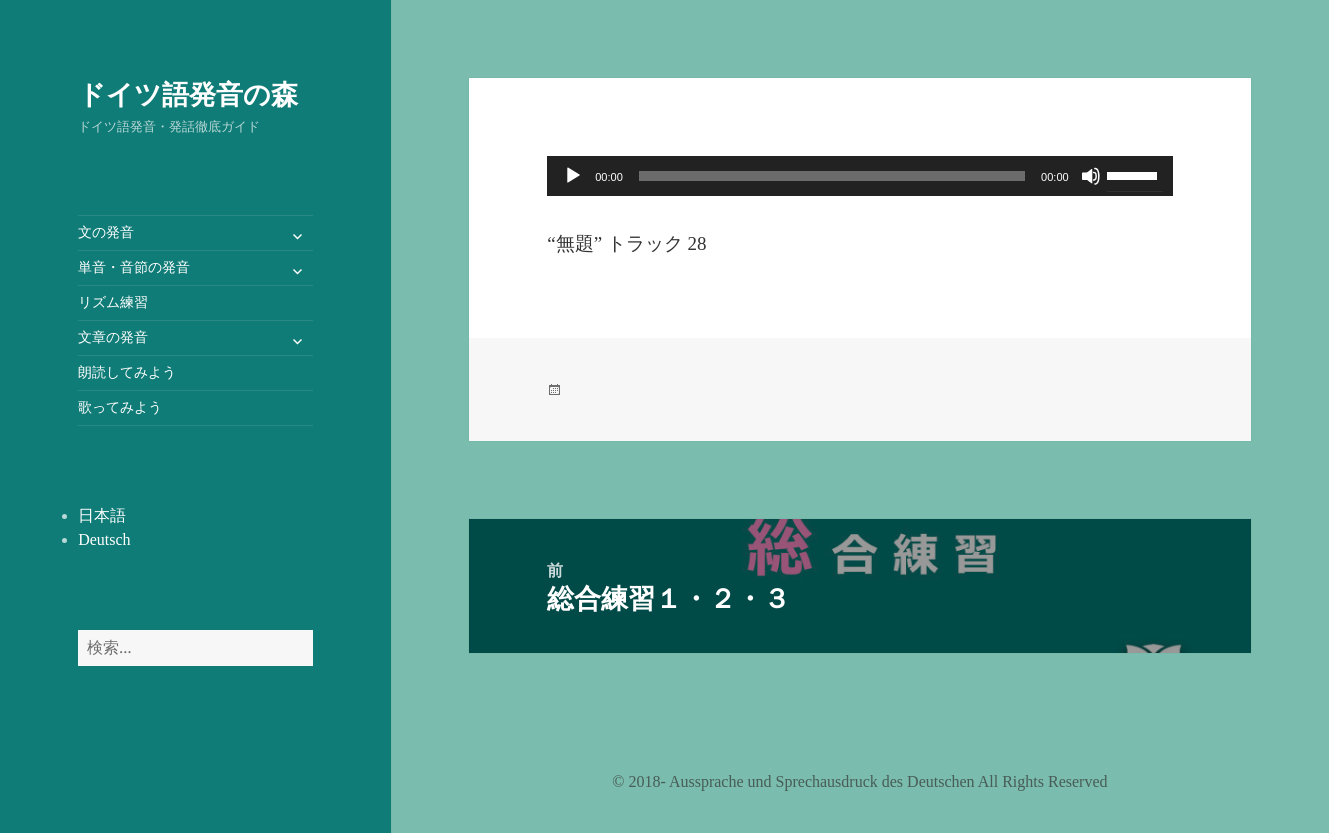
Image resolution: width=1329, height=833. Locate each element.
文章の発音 (113, 337)
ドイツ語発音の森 (188, 93)
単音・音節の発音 (134, 267)
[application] (859, 176)
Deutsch (104, 539)
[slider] (832, 176)
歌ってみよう (120, 407)
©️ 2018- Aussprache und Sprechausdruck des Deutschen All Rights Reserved (859, 781)
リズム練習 (113, 302)
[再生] (573, 176)
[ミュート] (1091, 176)
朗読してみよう (127, 372)
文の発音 (106, 232)
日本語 (102, 515)
